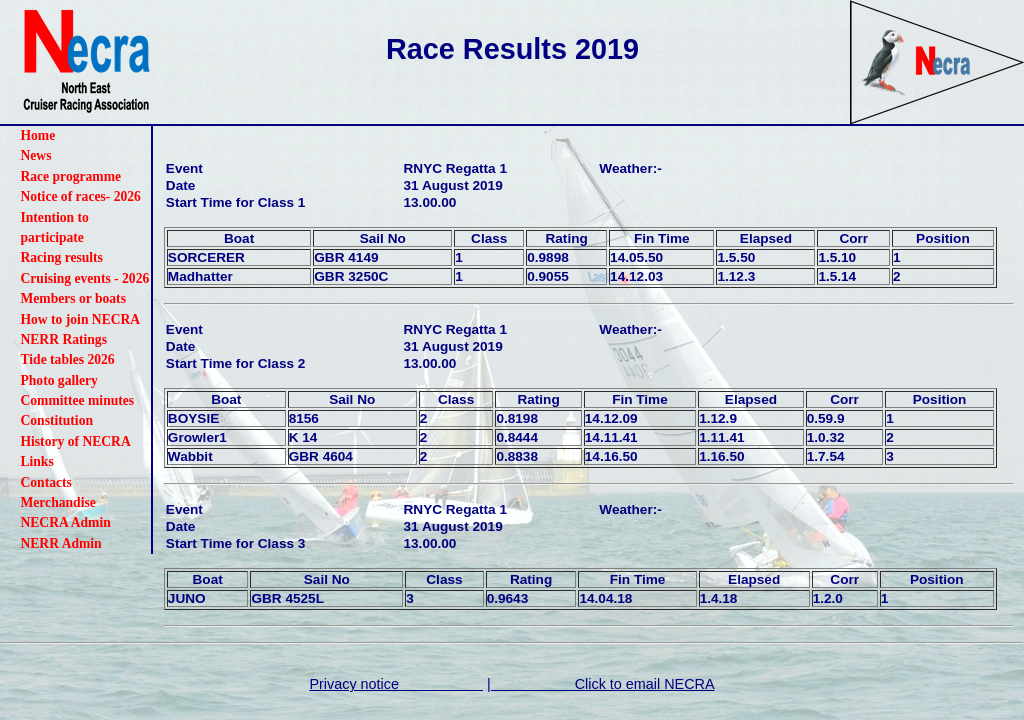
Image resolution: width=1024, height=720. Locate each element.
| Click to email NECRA (601, 684)
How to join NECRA (80, 319)
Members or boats (72, 298)
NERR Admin (60, 543)
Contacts (45, 482)
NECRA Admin (65, 522)
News (35, 155)
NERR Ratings (63, 339)
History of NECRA (75, 441)
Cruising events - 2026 (84, 278)
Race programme (70, 176)
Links (36, 461)
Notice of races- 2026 (80, 196)
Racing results (61, 257)
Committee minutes (77, 400)
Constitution (56, 420)
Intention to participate (54, 227)
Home (37, 135)
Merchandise (57, 502)
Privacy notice (396, 684)
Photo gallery (58, 380)
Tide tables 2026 (67, 359)
